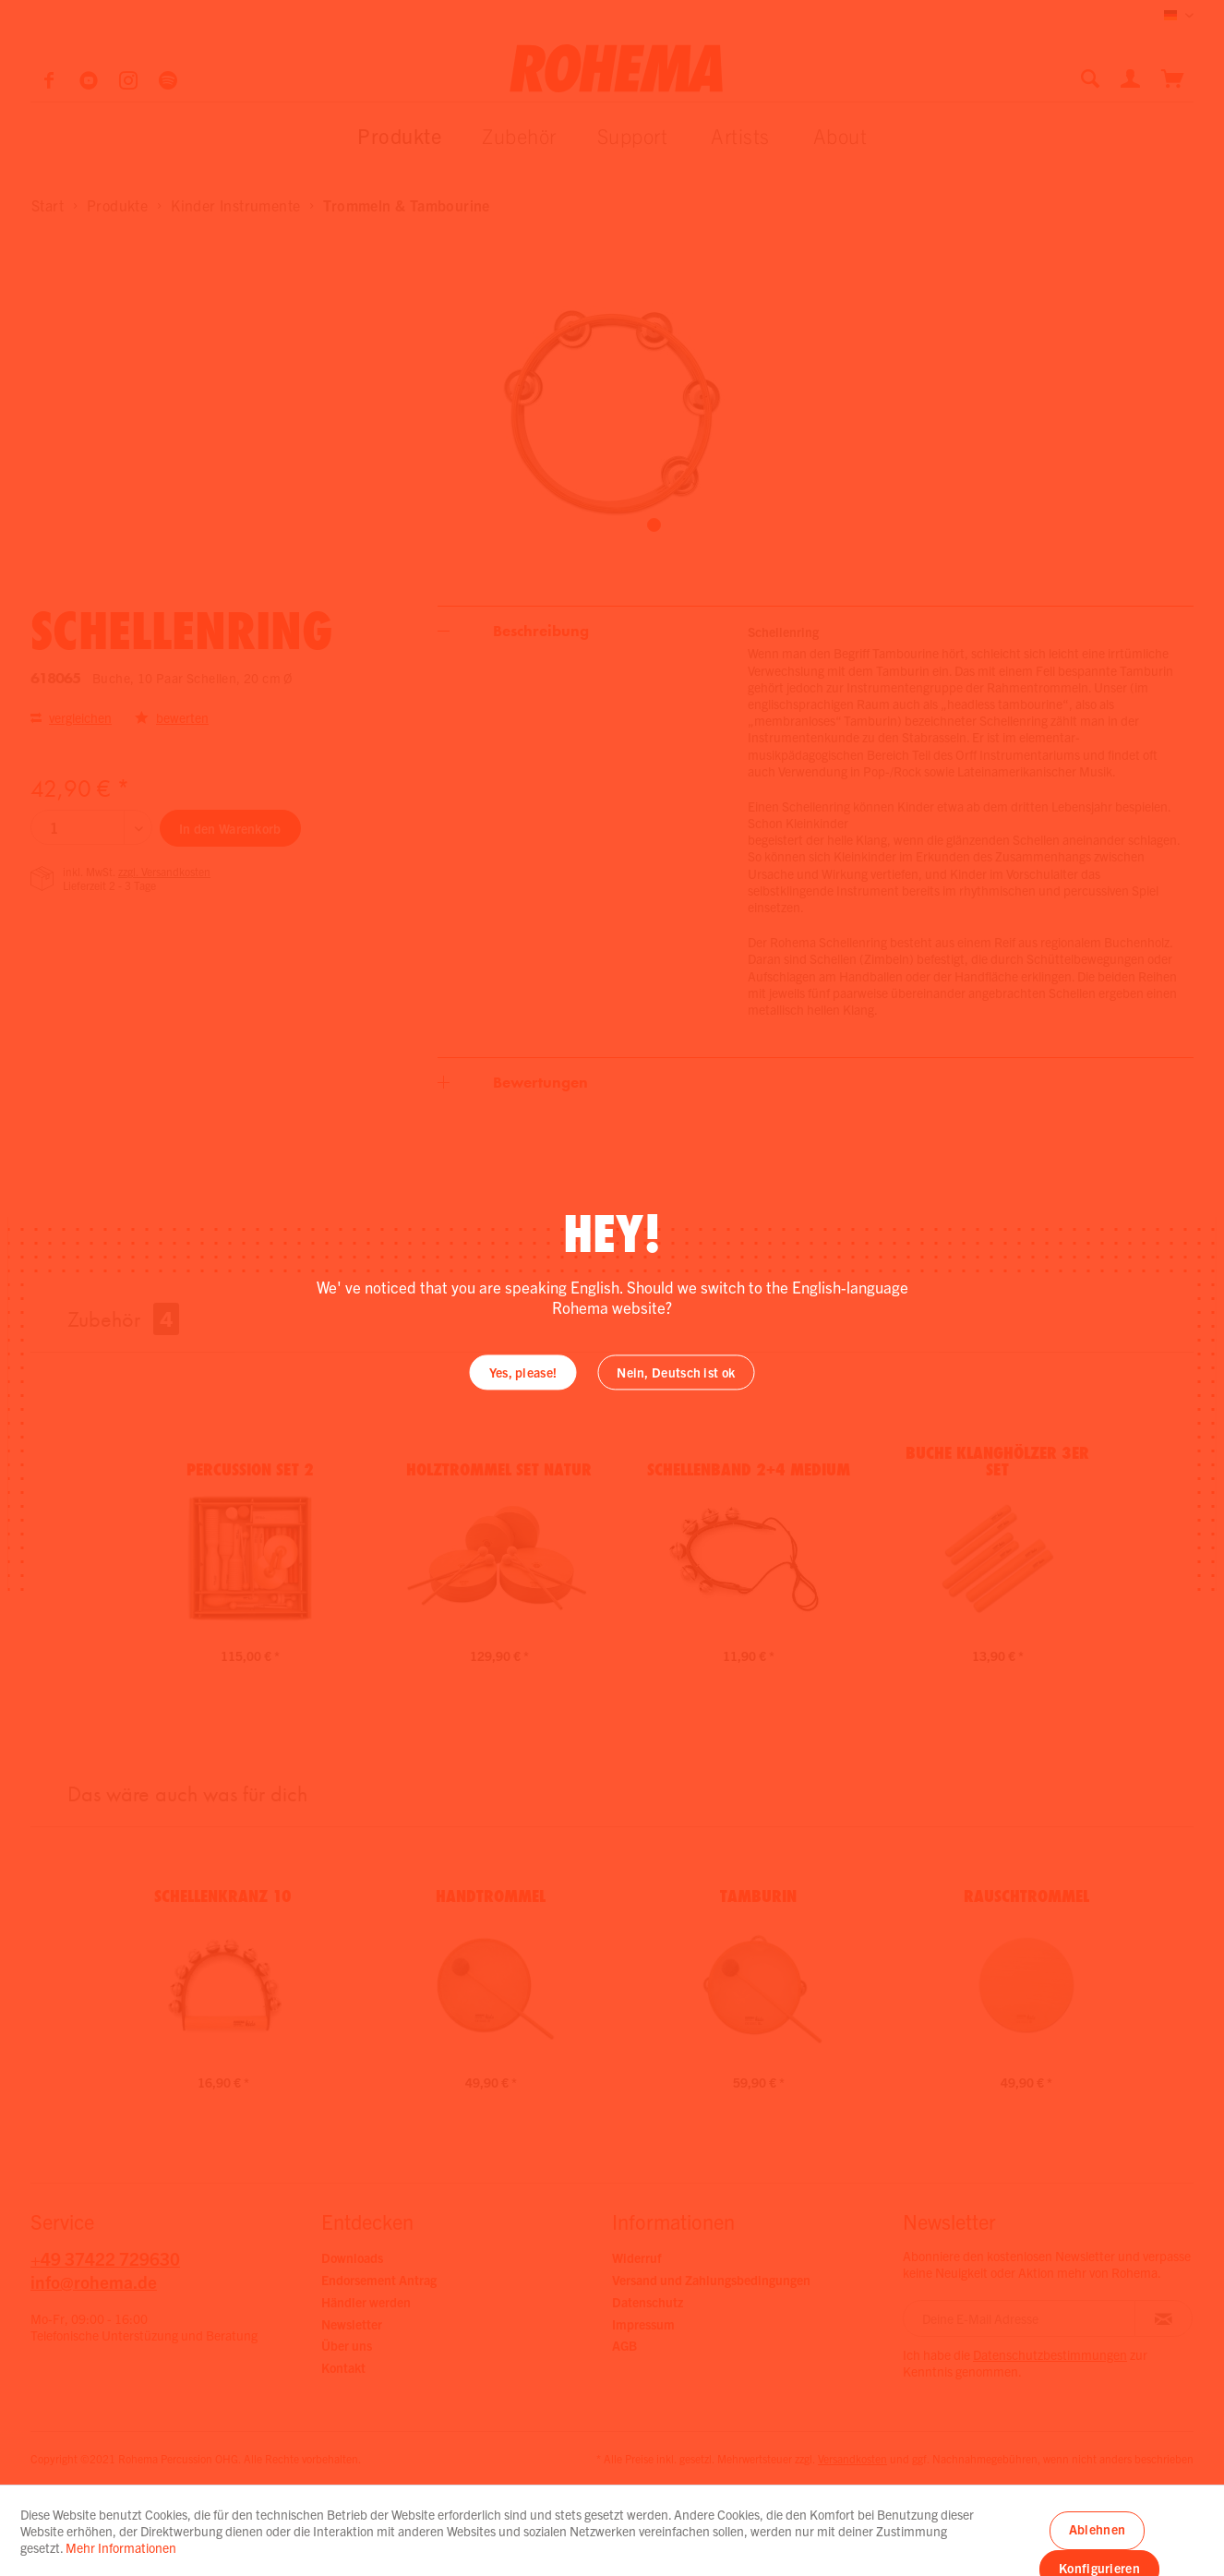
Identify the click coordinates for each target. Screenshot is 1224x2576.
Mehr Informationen (121, 2547)
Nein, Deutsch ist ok (676, 1373)
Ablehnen (1097, 2529)
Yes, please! (523, 1373)
